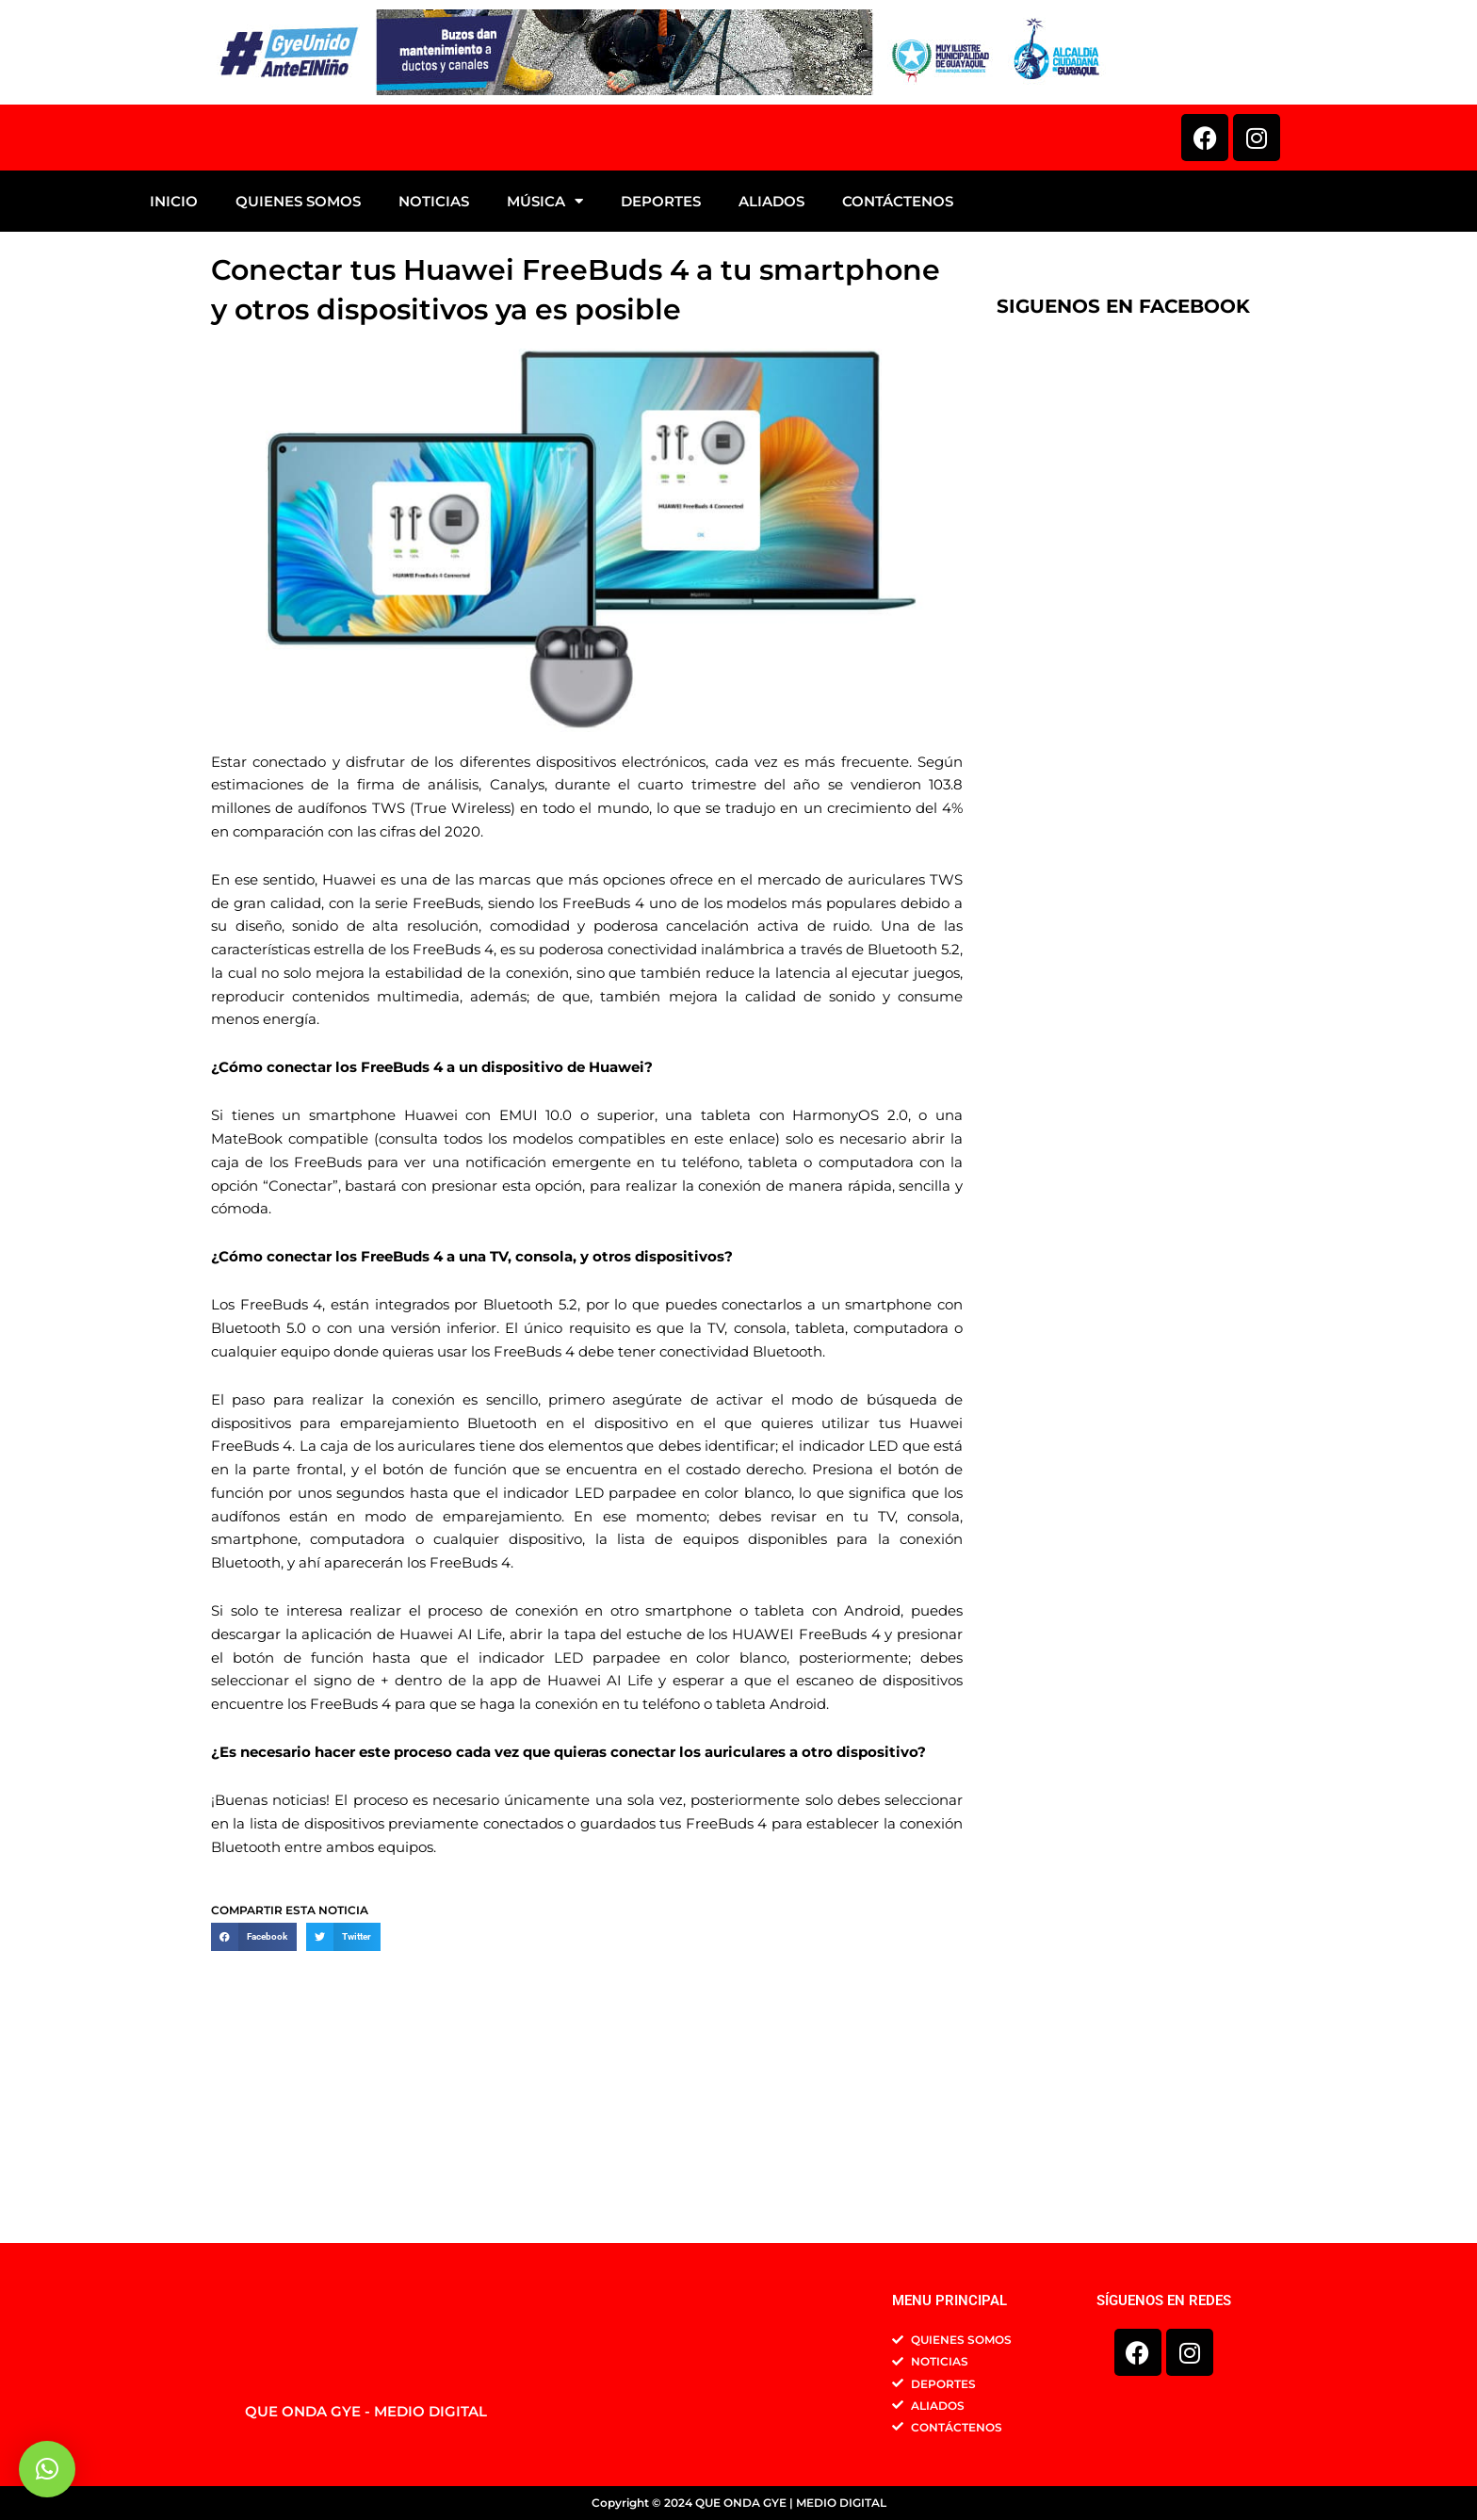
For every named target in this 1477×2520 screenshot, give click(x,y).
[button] (254, 2127)
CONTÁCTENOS (897, 392)
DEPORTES (661, 392)
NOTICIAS (433, 392)
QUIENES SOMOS (298, 392)
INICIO (174, 392)
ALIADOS (771, 392)
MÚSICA (545, 392)
